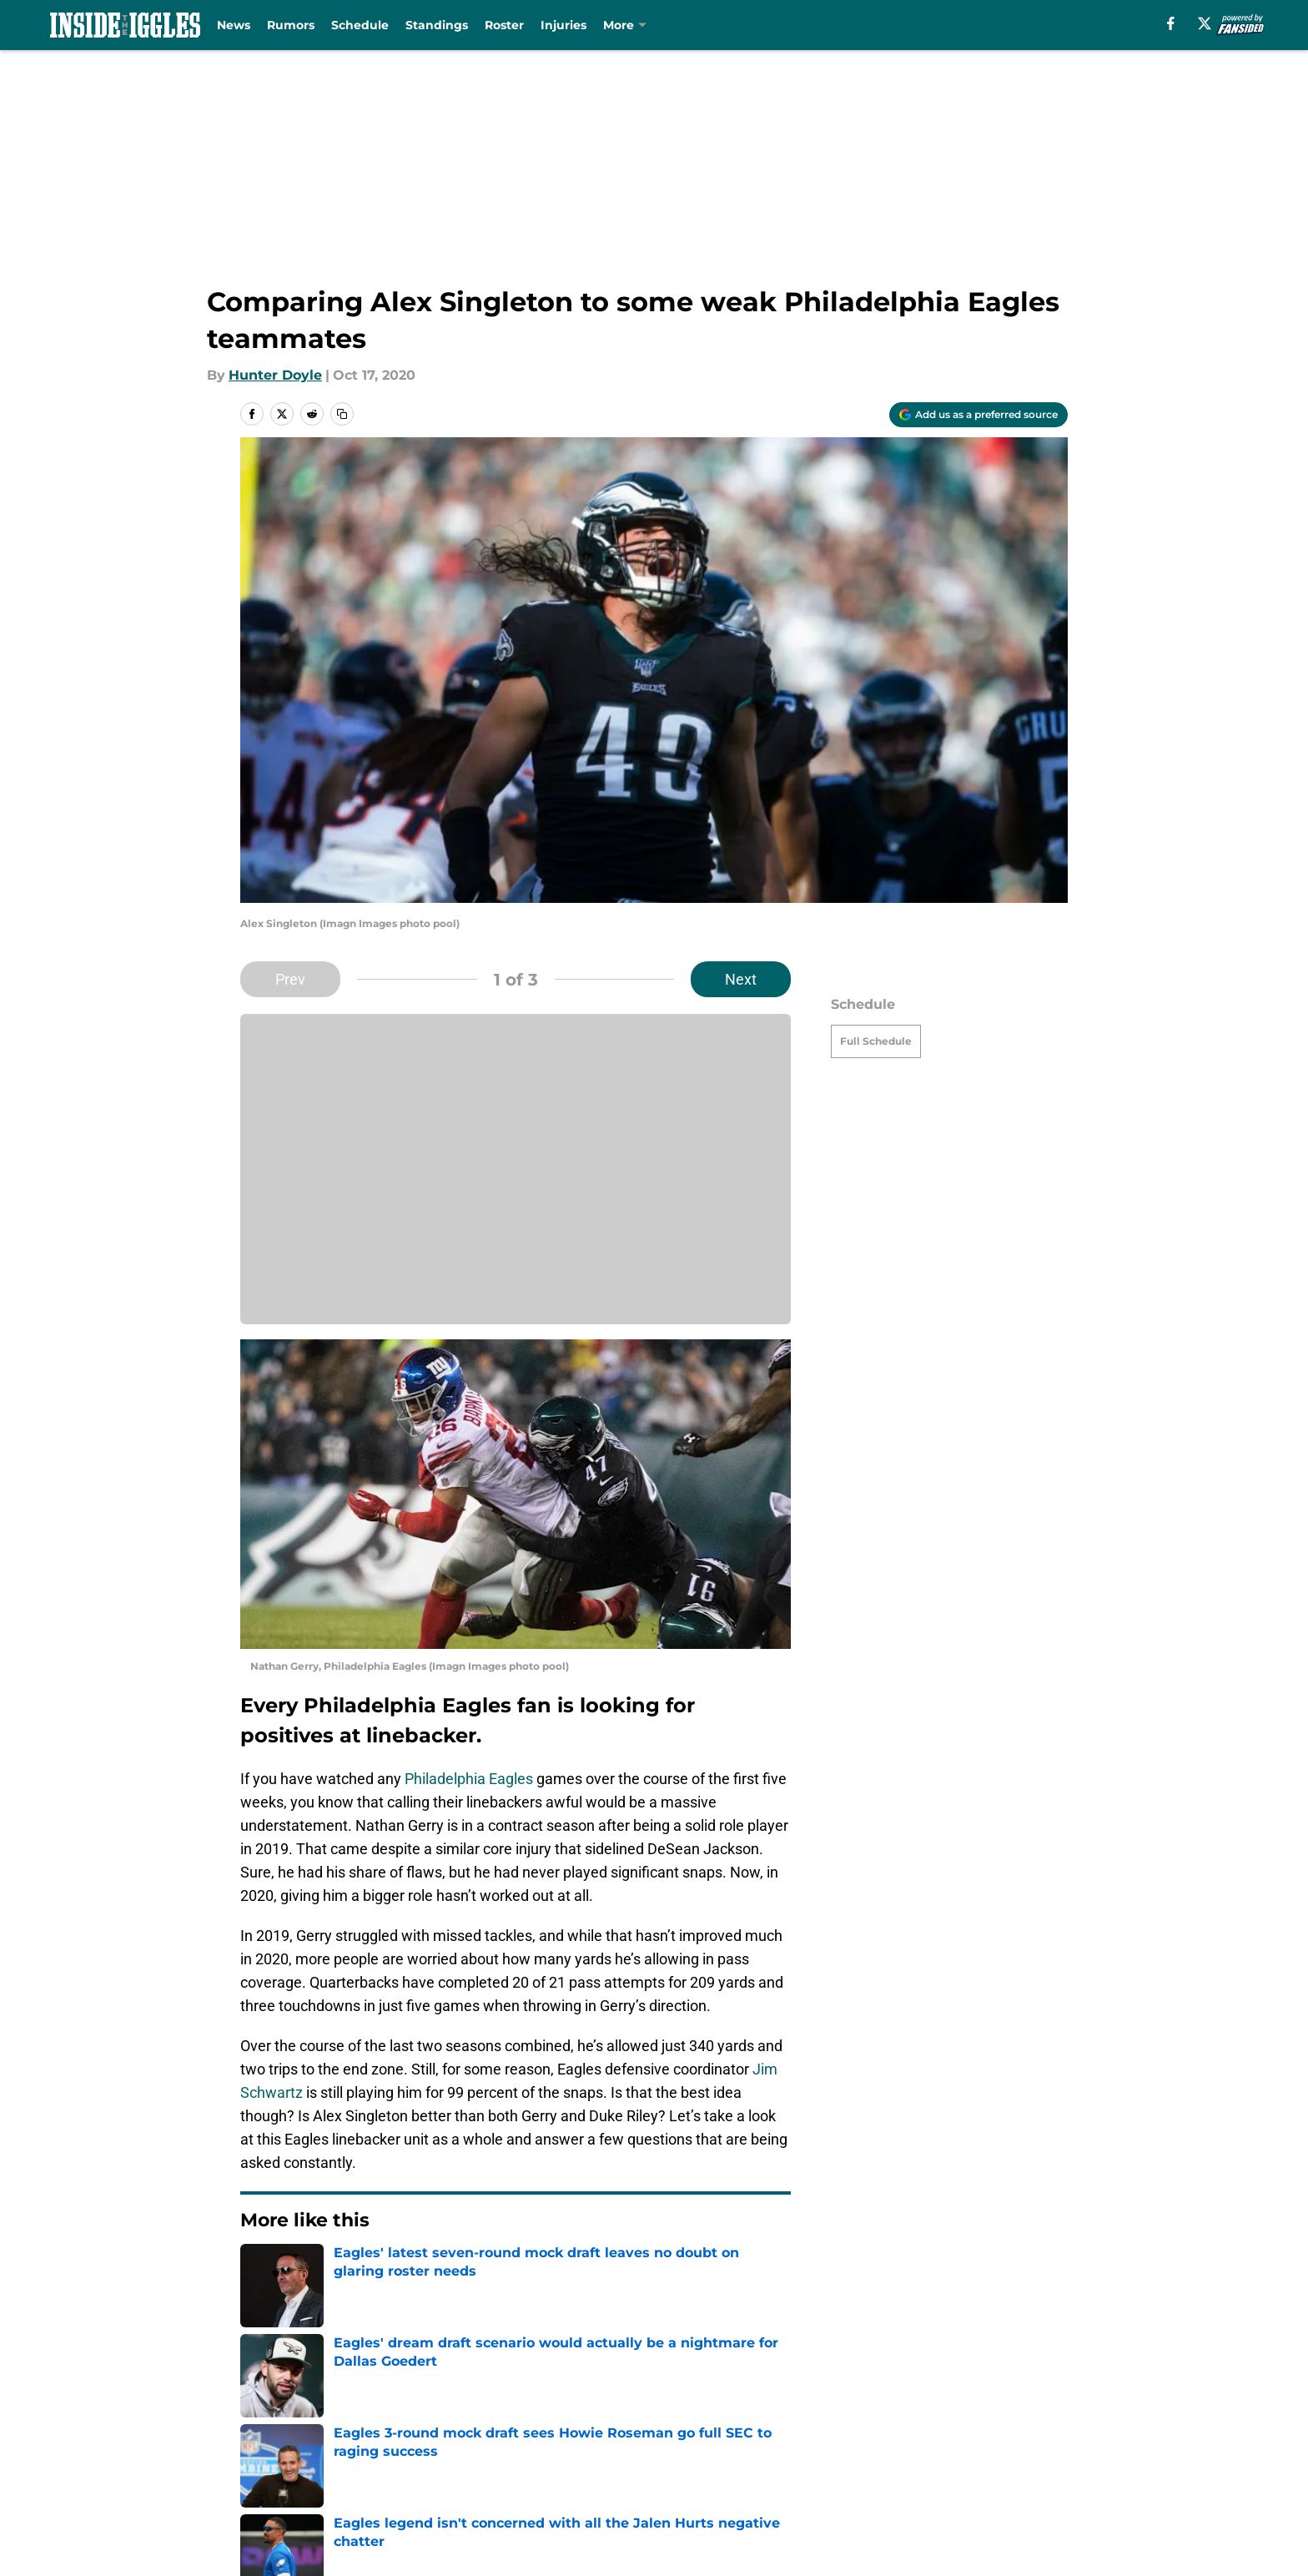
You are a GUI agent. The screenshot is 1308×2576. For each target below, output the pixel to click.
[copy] (342, 414)
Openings (450, 2423)
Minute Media (151, 2529)
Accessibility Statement (497, 2485)
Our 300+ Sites (848, 2423)
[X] (1204, 23)
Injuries (563, 25)
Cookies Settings (856, 2485)
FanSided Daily (291, 2454)
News (233, 25)
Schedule (360, 25)
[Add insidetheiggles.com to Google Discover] (978, 414)
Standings (436, 25)
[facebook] (1171, 23)
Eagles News (332, 2306)
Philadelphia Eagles (469, 1778)
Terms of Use (844, 2454)
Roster (504, 25)
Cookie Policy (1022, 2454)
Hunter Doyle (275, 375)
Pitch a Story (460, 2454)
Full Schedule (876, 1041)
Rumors (290, 25)
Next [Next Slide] (741, 979)
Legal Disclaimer (297, 2485)
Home (258, 2306)
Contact (668, 2423)
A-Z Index (674, 2485)
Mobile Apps (1019, 2423)
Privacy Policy (687, 2454)
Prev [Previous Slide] (290, 979)
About (262, 2423)
